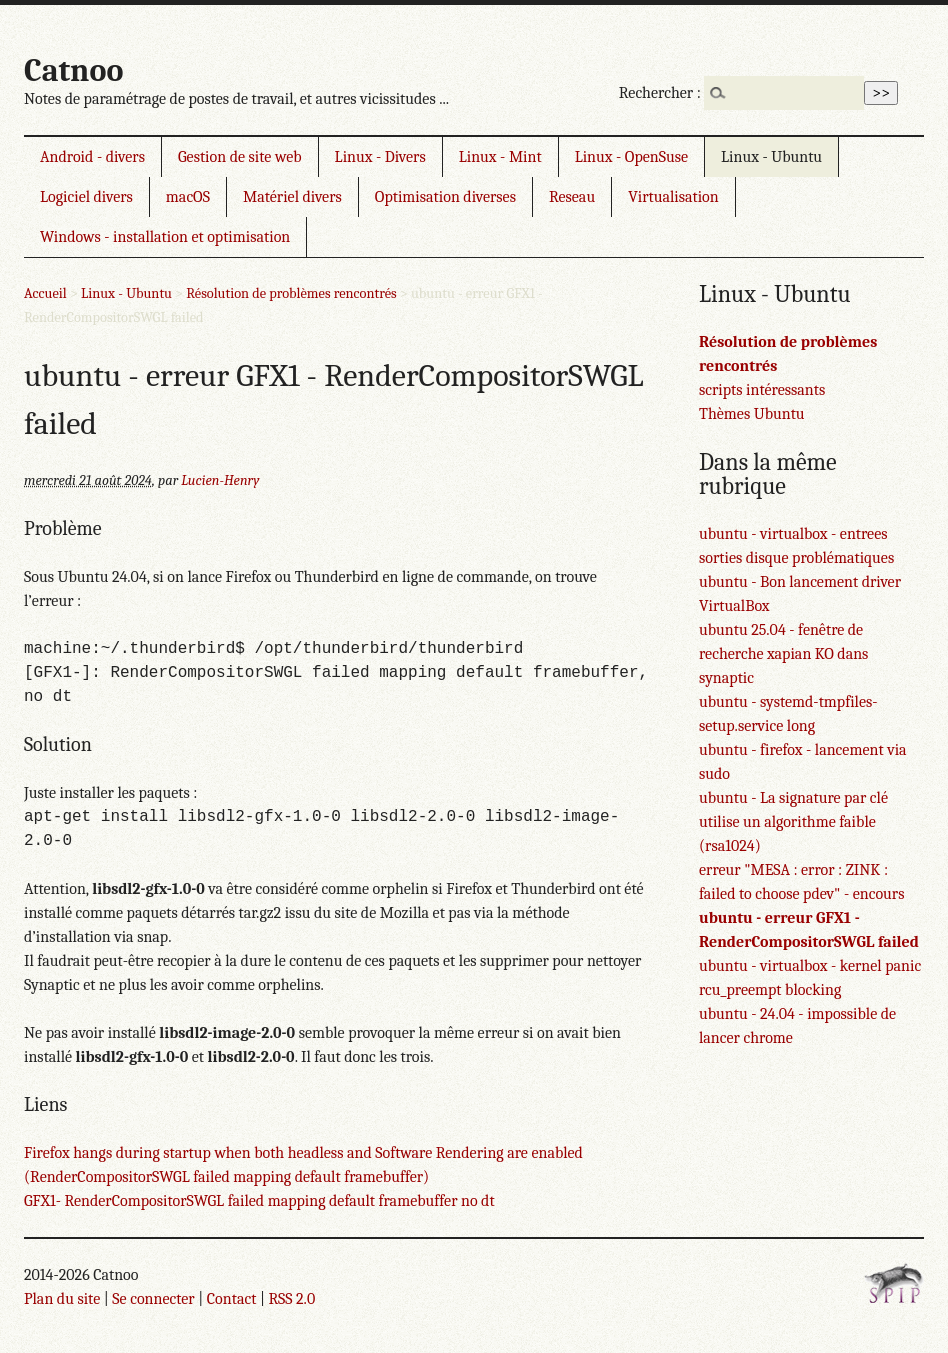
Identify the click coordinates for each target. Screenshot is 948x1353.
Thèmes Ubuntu (752, 414)
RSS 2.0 (291, 1299)
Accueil (45, 293)
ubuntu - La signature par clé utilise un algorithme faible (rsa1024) (793, 822)
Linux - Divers (380, 157)
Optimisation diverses (445, 197)
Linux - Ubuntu (771, 157)
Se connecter (153, 1299)
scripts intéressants (762, 390)
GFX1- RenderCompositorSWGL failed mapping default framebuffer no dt (259, 1201)
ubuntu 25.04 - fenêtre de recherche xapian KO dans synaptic (783, 654)
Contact (232, 1299)
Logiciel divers (86, 197)
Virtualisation (673, 197)
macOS (188, 197)
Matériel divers (292, 197)
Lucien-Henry (220, 480)
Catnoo (73, 70)
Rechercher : (660, 93)
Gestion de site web (240, 157)
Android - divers (92, 157)
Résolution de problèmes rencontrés (291, 293)
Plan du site (62, 1299)
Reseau (572, 197)
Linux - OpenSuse (631, 157)
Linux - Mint (500, 157)
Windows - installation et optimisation (165, 237)
